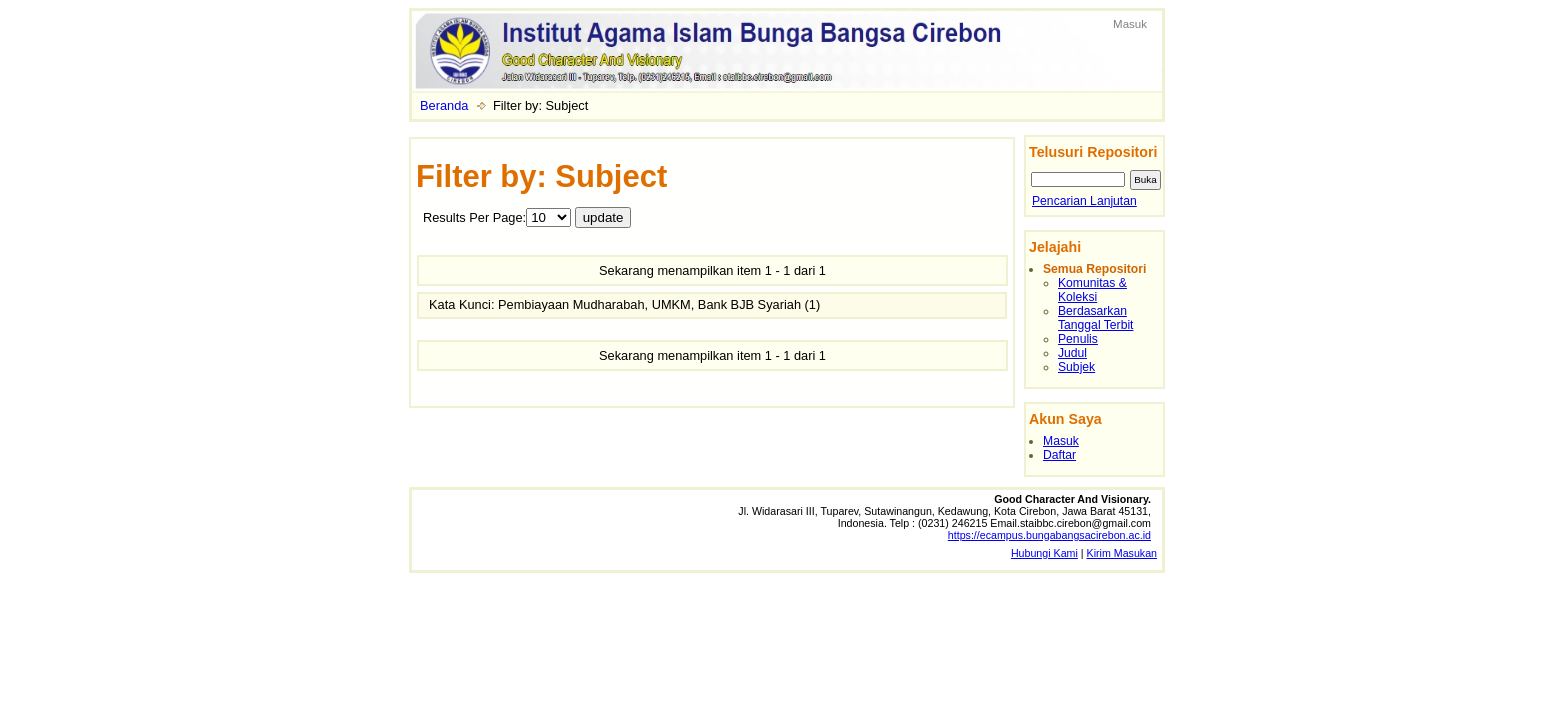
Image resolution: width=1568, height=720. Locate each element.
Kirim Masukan (1122, 553)
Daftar (1059, 455)
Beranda (444, 105)
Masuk (1130, 24)
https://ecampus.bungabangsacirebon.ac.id (1049, 535)
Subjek (1076, 367)
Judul (1072, 353)
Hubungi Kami (1044, 553)
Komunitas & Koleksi (1092, 290)
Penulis (1078, 339)
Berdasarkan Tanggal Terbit (1095, 318)
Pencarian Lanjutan (1084, 201)
